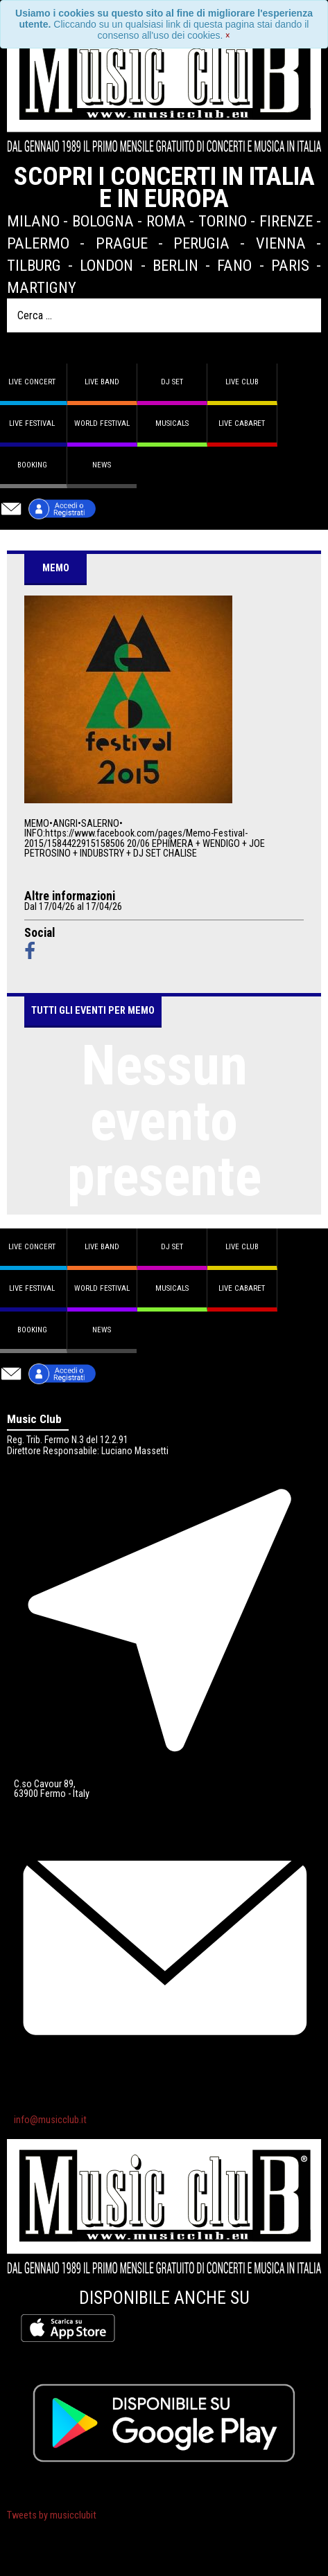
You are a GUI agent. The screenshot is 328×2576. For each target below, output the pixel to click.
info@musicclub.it (50, 2120)
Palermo (38, 243)
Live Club (242, 381)
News (101, 464)
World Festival (102, 423)
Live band (102, 381)
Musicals (172, 423)
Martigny (41, 287)
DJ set (172, 381)
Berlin (175, 265)
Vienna (281, 243)
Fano (234, 265)
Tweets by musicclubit (51, 2515)
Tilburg (34, 265)
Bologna (103, 221)
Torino (222, 221)
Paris (290, 265)
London (106, 265)
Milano (33, 221)
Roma (166, 221)
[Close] (227, 35)
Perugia (201, 243)
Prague (122, 243)
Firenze (286, 221)
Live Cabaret (241, 423)
